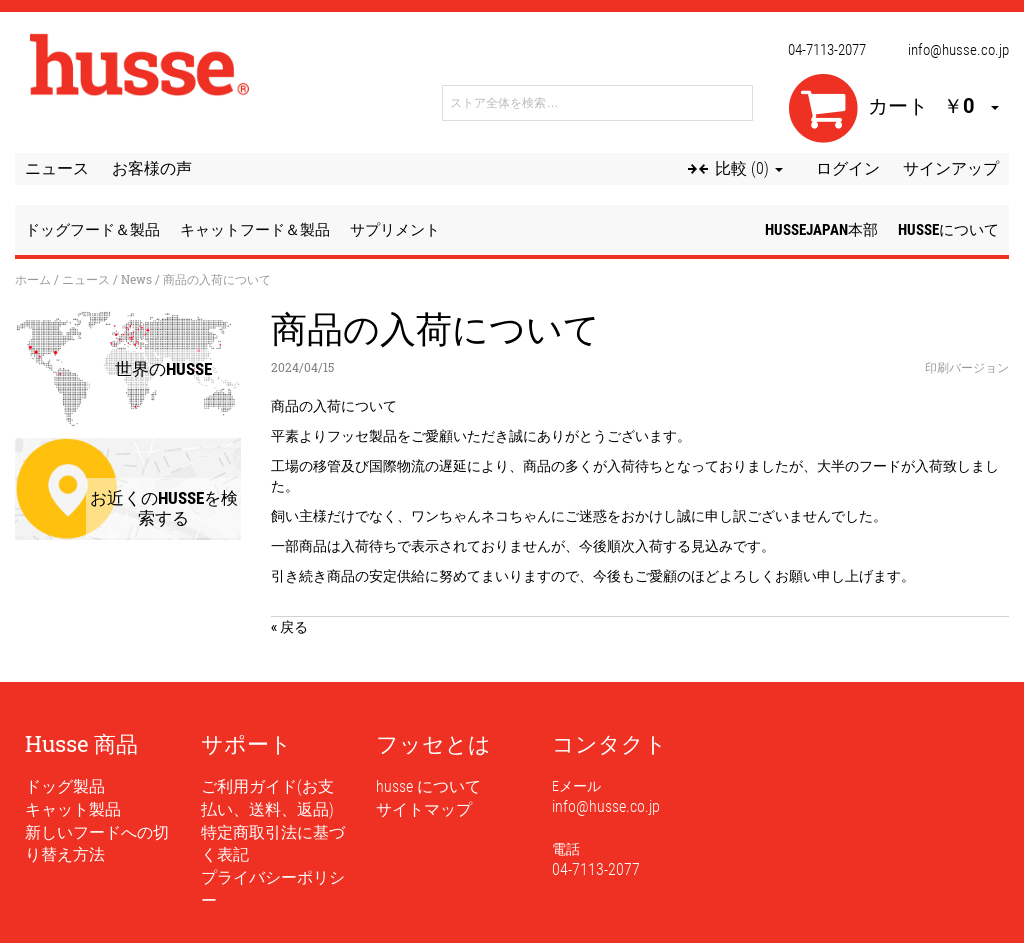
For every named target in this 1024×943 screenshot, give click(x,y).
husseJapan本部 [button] (821, 230)
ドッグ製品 (65, 786)
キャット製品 (73, 809)
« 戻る (289, 626)
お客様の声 (152, 168)
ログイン (848, 168)
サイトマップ (424, 809)
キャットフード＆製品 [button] (255, 230)
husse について (428, 786)
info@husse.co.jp (958, 50)
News (136, 279)
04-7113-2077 (827, 50)
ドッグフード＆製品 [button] (92, 230)
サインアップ (951, 168)
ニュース (57, 168)
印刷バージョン (967, 367)
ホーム (33, 279)
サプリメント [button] (395, 230)
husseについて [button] (948, 230)
